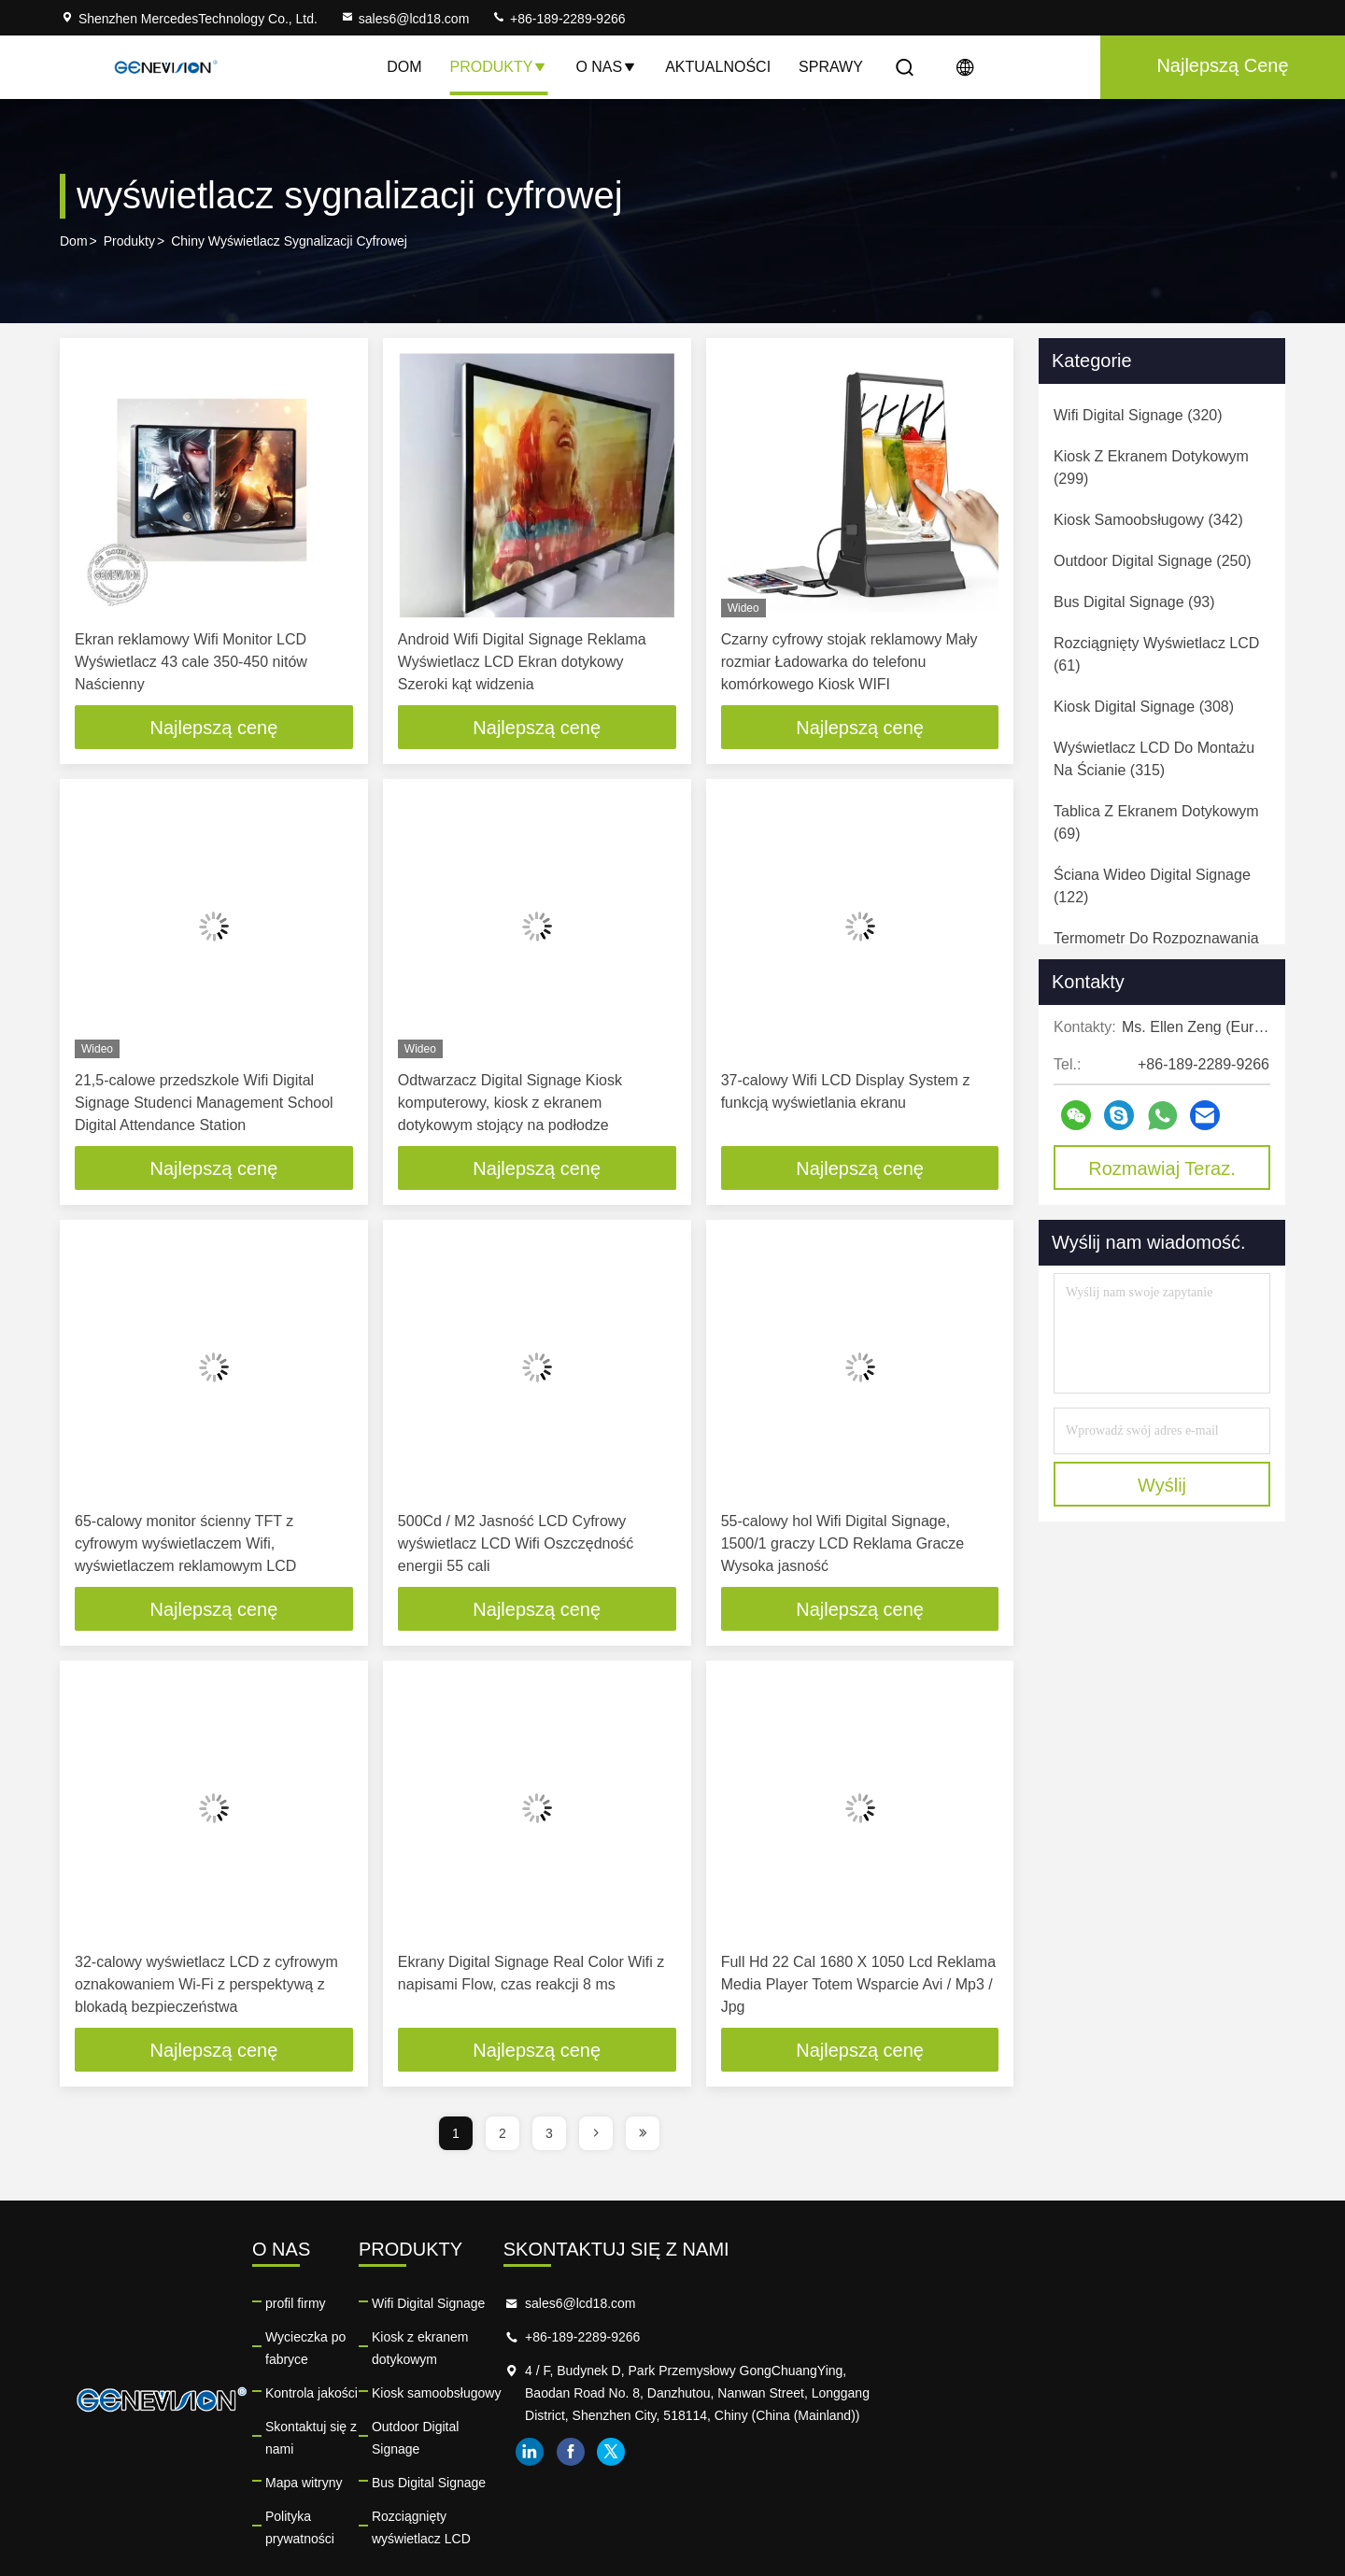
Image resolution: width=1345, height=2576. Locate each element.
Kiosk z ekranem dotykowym (745, 2340)
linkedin (997, 2478)
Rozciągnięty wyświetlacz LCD (752, 2475)
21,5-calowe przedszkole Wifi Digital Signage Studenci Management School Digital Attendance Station (204, 1103)
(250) (1153, 561)
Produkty (498, 67)
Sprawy (831, 67)
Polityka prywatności (453, 2475)
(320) (1138, 415)
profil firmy (424, 2307)
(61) (1156, 654)
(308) (1144, 707)
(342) (1148, 520)
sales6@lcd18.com (405, 18)
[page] (596, 2137)
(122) (1152, 886)
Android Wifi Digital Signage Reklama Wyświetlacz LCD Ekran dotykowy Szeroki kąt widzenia (522, 661)
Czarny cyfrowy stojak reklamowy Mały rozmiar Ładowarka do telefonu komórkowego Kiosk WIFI (849, 661)
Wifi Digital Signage (719, 2307)
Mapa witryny (432, 2441)
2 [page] (502, 2137)
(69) (1156, 822)
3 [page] (549, 2137)
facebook (1038, 2478)
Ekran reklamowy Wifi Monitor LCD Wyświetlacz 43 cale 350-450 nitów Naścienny (191, 661)
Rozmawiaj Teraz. (1161, 1168)
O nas (606, 67)
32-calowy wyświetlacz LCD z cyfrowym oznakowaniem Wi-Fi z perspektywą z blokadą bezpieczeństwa (206, 1987)
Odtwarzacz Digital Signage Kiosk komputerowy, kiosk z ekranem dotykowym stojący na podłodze (510, 1103)
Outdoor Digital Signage (732, 2407)
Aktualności (718, 67)
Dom (404, 67)
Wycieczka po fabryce (457, 2340)
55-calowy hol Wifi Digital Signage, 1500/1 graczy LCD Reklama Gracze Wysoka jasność (843, 1545)
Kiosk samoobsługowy (728, 2374)
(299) (1151, 467)
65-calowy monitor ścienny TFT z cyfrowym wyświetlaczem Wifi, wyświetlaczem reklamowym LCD (185, 1545)
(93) (1134, 602)
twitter (1079, 2478)
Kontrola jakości (440, 2374)
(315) (1154, 759)
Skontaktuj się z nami (455, 2407)
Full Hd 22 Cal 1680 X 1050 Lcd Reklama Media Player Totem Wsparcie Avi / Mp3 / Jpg (858, 1987)
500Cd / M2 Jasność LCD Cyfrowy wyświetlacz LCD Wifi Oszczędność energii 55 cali (516, 1545)
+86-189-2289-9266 (558, 18)
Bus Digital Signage (720, 2441)
